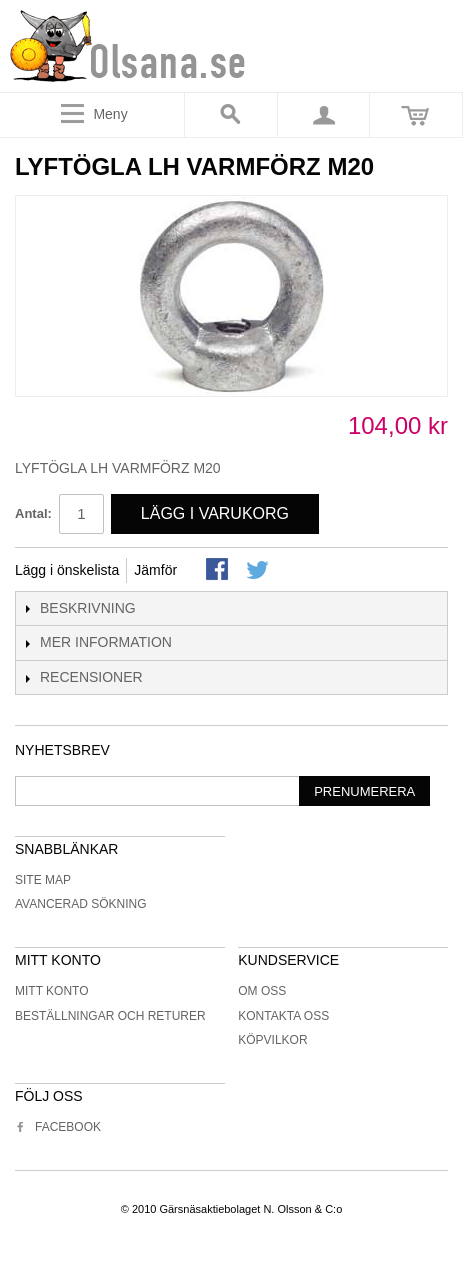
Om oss (262, 991)
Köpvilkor (272, 1040)
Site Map (43, 880)
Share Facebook (219, 571)
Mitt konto (52, 991)
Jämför (155, 570)
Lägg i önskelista (67, 570)
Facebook (58, 1127)
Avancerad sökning (81, 904)
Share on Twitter (259, 571)
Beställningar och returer (110, 1016)
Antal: (33, 513)
